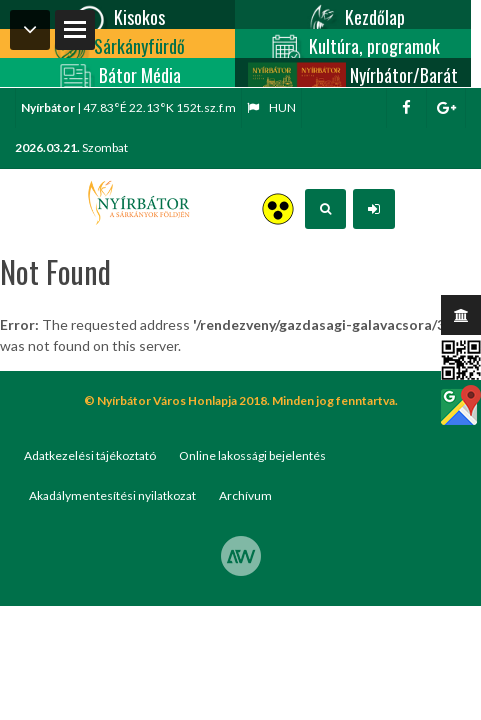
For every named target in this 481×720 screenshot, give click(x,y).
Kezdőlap (353, 14)
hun (271, 107)
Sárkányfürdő (117, 43)
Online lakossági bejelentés (252, 455)
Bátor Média (118, 72)
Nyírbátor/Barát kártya (353, 72)
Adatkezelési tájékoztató (90, 455)
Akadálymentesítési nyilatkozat (112, 495)
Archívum (245, 495)
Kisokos (117, 14)
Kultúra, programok (352, 43)
